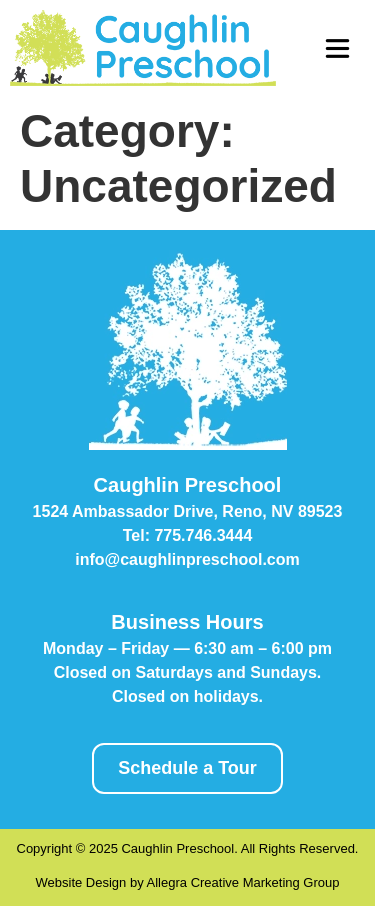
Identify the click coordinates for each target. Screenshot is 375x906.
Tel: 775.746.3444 (188, 535)
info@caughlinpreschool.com (187, 559)
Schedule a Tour (187, 768)
